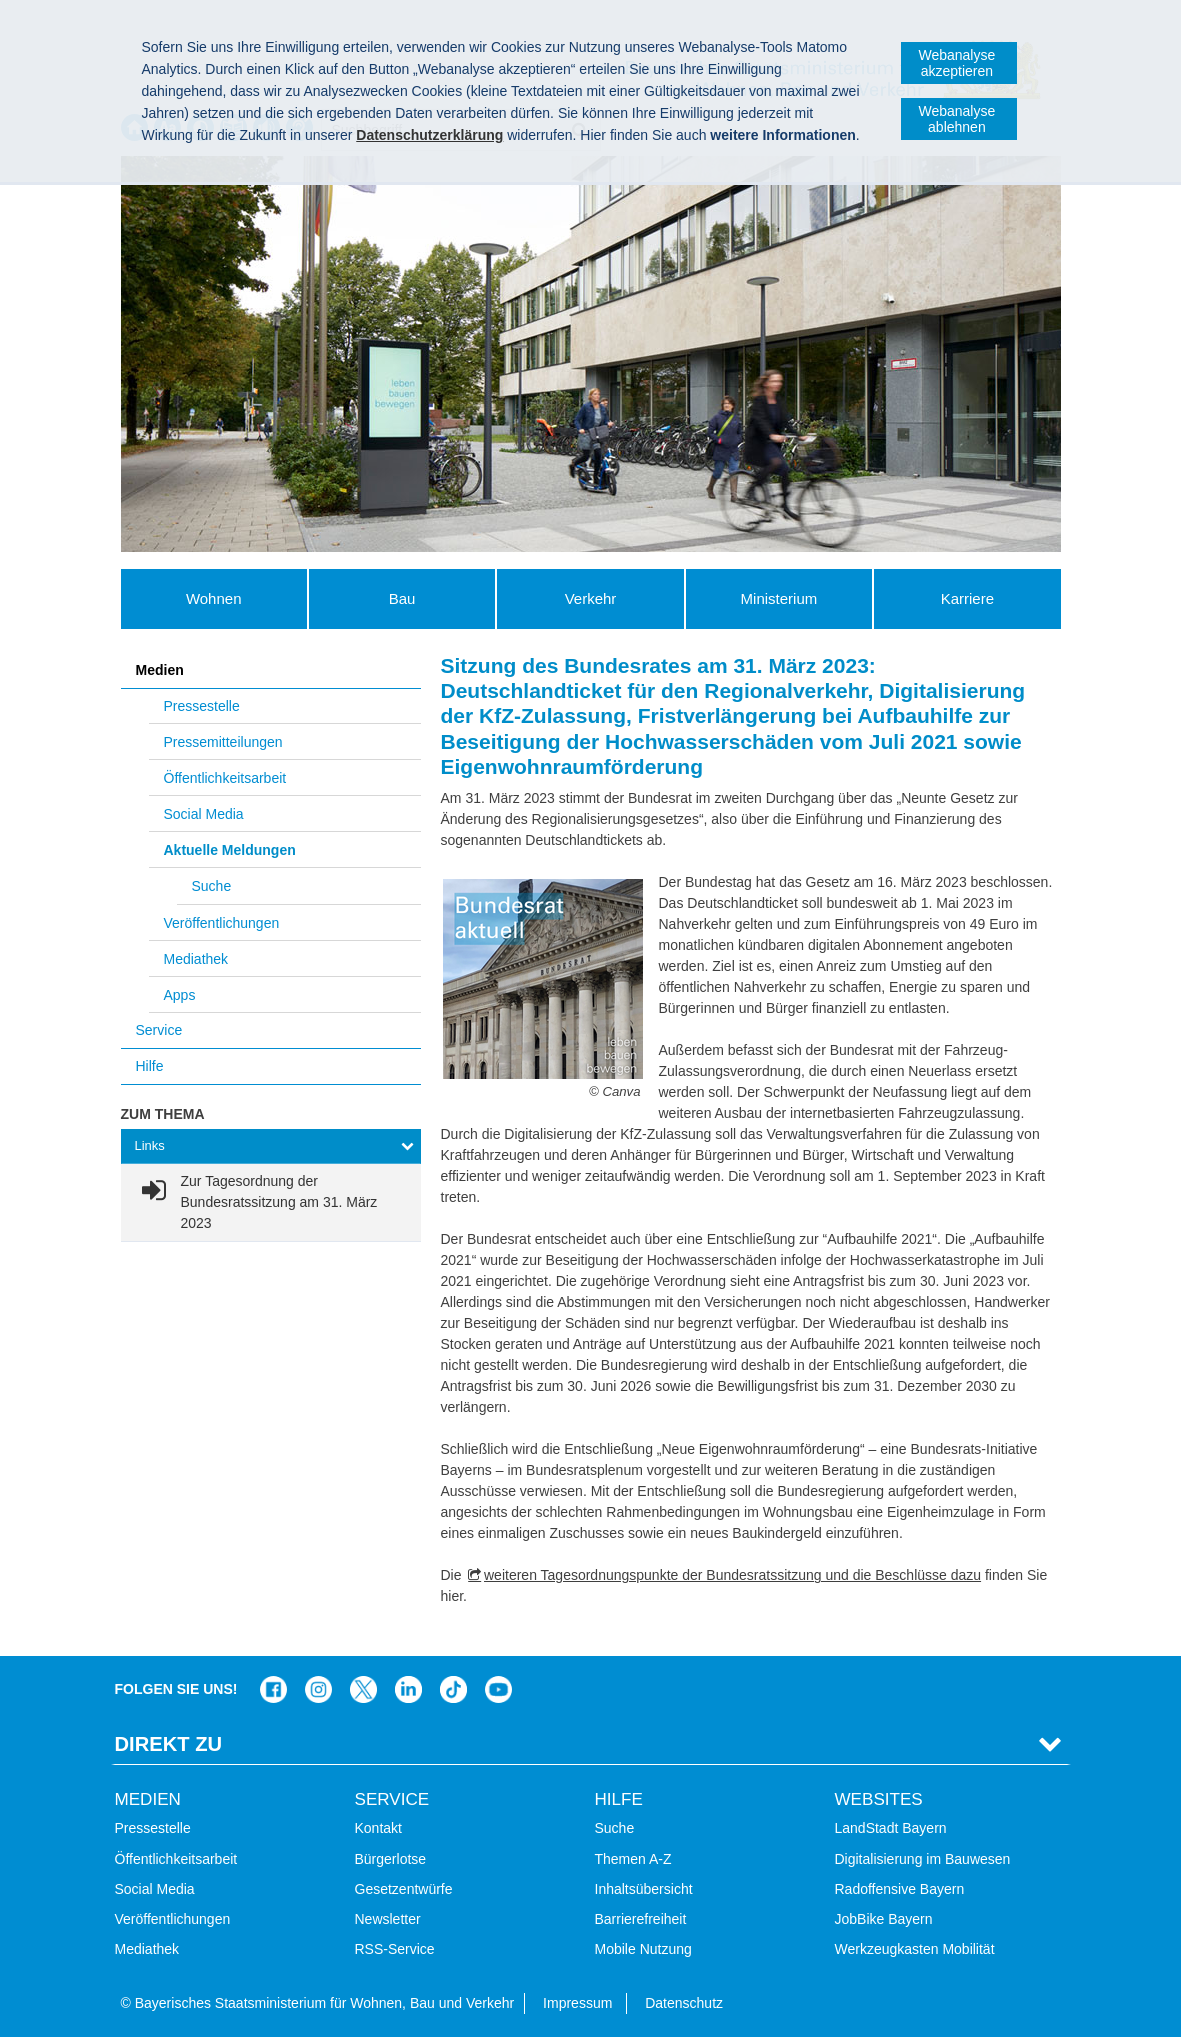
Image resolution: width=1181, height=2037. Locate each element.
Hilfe (150, 1066)
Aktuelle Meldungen (230, 850)
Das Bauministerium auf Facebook (273, 1689)
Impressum (577, 2003)
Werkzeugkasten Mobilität (915, 1949)
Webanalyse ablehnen (956, 119)
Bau (402, 598)
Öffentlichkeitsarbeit (225, 778)
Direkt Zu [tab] (169, 1744)
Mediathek (196, 959)
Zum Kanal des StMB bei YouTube (498, 1689)
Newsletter (388, 1919)
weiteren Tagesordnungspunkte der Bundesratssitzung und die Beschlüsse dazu (732, 1575)
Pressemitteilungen (223, 742)
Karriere (967, 598)
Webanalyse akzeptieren (956, 63)
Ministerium (779, 598)
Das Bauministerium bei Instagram (318, 1689)
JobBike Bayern (884, 1919)
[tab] (271, 1146)
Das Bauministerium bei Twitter (363, 1689)
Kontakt (378, 1828)
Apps (180, 995)
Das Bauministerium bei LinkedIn (408, 1689)
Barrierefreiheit (641, 1919)
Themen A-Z (633, 1859)
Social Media (204, 814)
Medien (160, 670)
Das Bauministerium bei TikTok (453, 1689)
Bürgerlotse (391, 1859)
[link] (271, 1202)
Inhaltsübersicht (644, 1889)
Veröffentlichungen (222, 923)
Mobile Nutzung (643, 1949)
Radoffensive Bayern (900, 1889)
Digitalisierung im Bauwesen (923, 1859)
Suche (212, 886)
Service (159, 1030)
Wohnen (214, 598)
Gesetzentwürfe (404, 1889)
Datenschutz (684, 2003)
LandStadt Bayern (891, 1828)
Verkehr (591, 598)
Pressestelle (202, 706)
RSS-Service (395, 1949)
